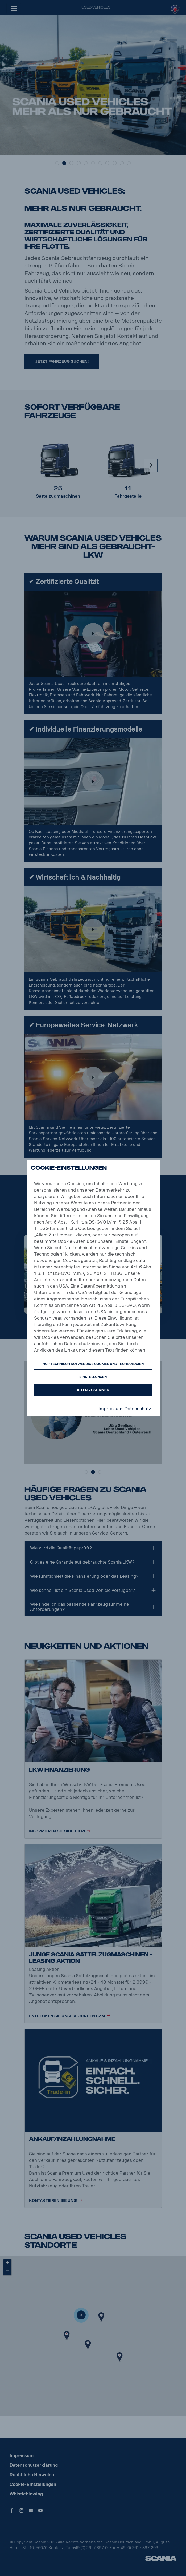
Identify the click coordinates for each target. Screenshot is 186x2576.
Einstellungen (93, 1377)
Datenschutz (138, 1408)
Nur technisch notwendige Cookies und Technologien (93, 1364)
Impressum (110, 1408)
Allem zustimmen (93, 1390)
